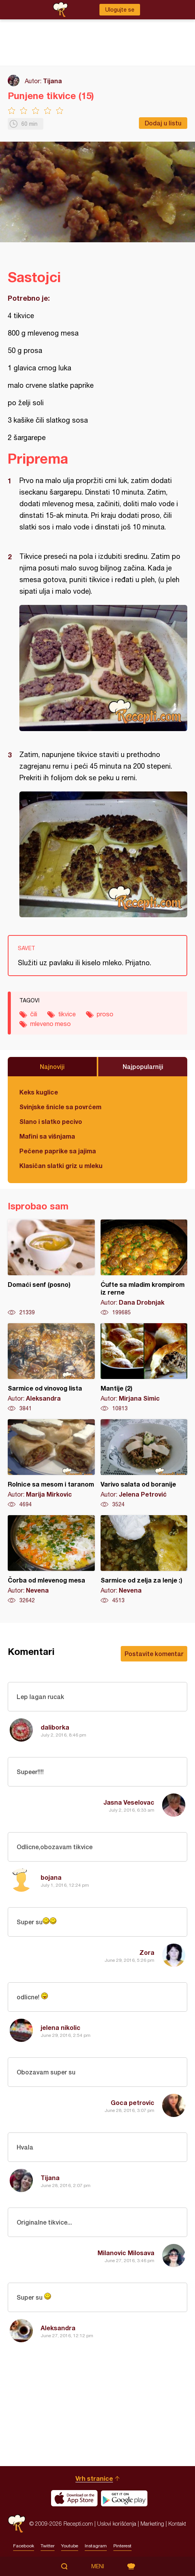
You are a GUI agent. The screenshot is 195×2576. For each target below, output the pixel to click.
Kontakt (177, 2523)
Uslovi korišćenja (116, 2523)
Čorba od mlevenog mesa (51, 1559)
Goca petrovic (132, 2102)
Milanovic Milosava (126, 2252)
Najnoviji (52, 1066)
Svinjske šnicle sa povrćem (60, 1106)
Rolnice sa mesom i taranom (51, 1463)
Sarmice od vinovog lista (51, 1367)
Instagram (96, 2546)
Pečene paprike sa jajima (57, 1150)
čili (33, 1014)
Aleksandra (58, 2327)
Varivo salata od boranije (144, 1463)
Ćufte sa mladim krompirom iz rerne (144, 1267)
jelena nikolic (60, 2027)
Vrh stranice (94, 2478)
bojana (51, 1877)
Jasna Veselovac (128, 1802)
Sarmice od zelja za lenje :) (144, 1559)
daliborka (55, 1727)
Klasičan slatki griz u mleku (61, 1165)
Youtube (69, 2546)
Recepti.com (17, 2523)
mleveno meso (50, 1023)
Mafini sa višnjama (47, 1136)
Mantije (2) (144, 1367)
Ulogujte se (119, 10)
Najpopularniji (143, 1066)
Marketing (152, 2523)
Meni (97, 2566)
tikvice (67, 1014)
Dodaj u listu (163, 123)
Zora (146, 1952)
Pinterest (122, 2546)
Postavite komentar (154, 1653)
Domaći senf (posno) (51, 1267)
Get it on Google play (124, 2498)
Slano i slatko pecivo (50, 1121)
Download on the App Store (74, 2498)
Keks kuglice (38, 1092)
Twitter (48, 2546)
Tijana (52, 80)
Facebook (23, 2546)
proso (105, 1014)
